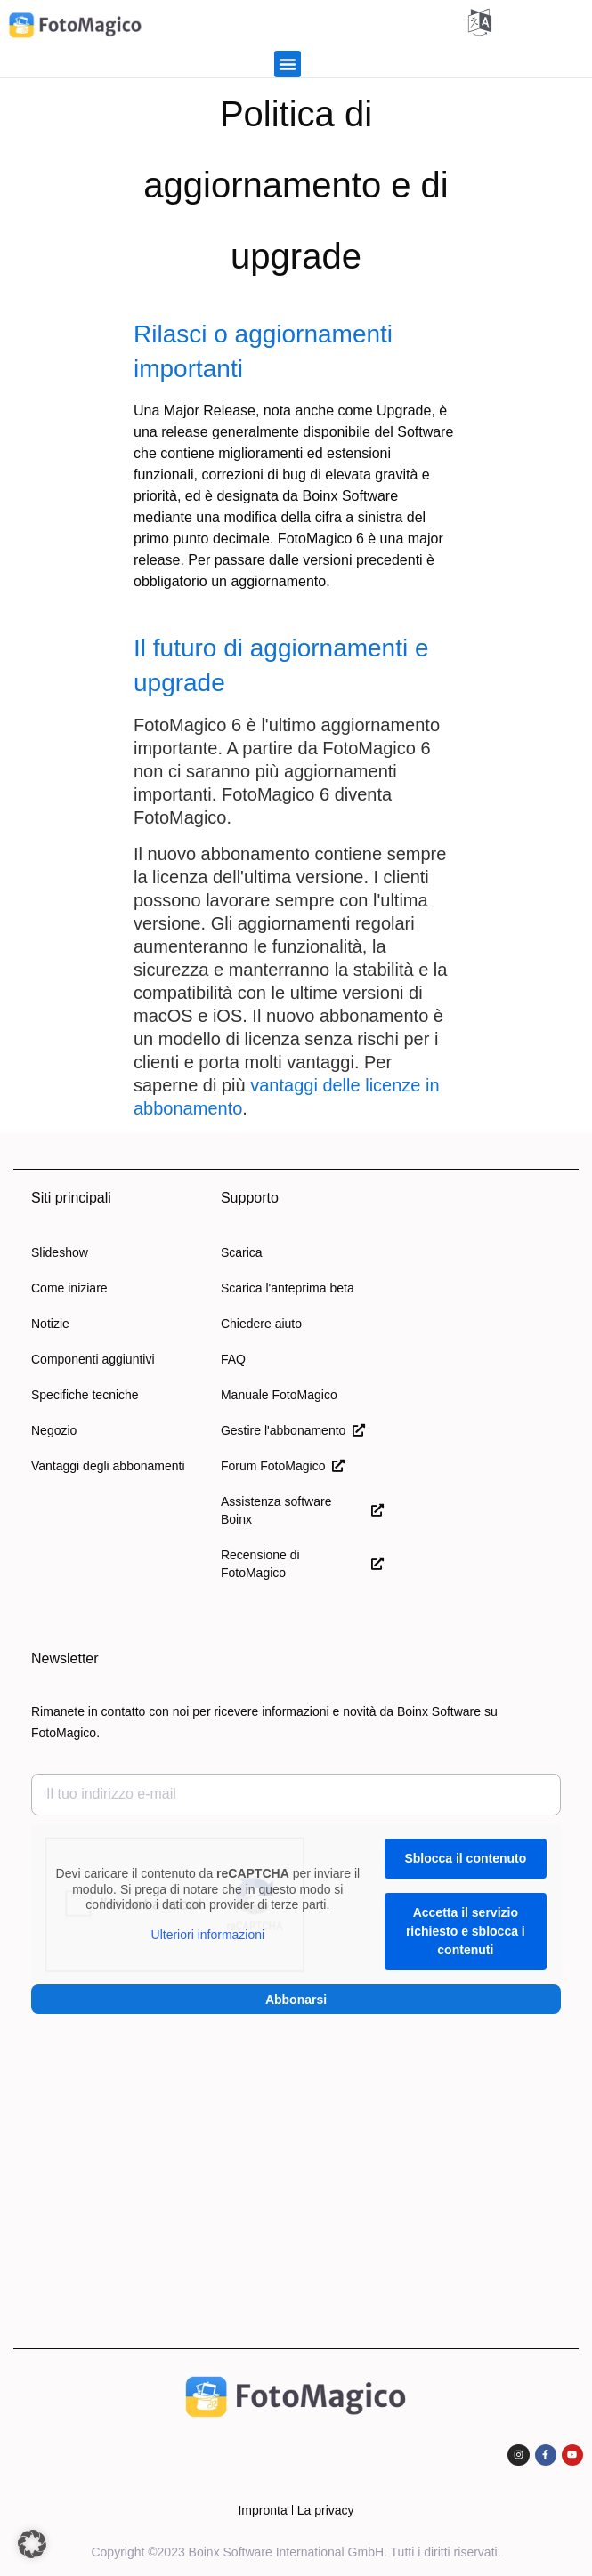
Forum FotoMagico (283, 1466)
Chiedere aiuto (261, 1323)
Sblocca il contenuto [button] (465, 1858)
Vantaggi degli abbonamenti (108, 1466)
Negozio (54, 1430)
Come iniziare (69, 1288)
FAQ (233, 1359)
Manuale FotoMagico (279, 1395)
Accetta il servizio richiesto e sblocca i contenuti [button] (465, 1931)
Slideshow (59, 1252)
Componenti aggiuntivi (93, 1359)
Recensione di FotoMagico (302, 1564)
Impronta (262, 2510)
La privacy (325, 2510)
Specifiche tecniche (85, 1395)
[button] (287, 64)
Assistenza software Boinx (302, 1510)
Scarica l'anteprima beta (287, 1288)
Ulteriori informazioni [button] (208, 1935)
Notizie (50, 1323)
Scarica (242, 1252)
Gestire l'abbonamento (293, 1430)
